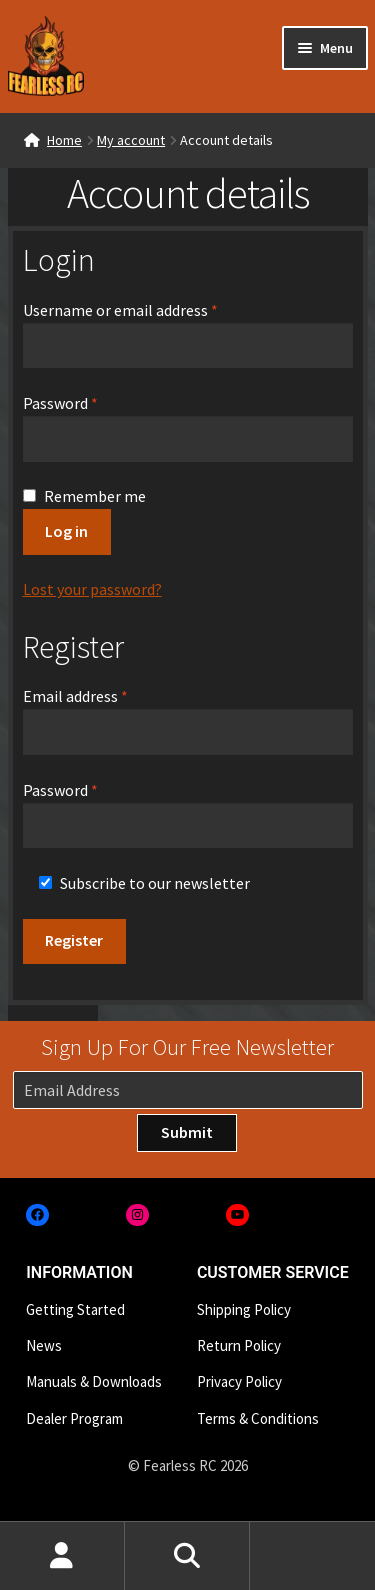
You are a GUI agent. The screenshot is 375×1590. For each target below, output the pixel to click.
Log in (66, 531)
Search (187, 1556)
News (44, 1345)
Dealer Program (74, 1418)
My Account (62, 1556)
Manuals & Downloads (94, 1381)
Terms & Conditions (258, 1418)
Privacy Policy (239, 1381)
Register (74, 940)
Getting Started (75, 1309)
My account (131, 140)
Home (64, 140)
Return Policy (239, 1345)
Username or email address (150, 309)
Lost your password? (92, 589)
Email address (105, 695)
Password (90, 402)
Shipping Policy (244, 1309)
